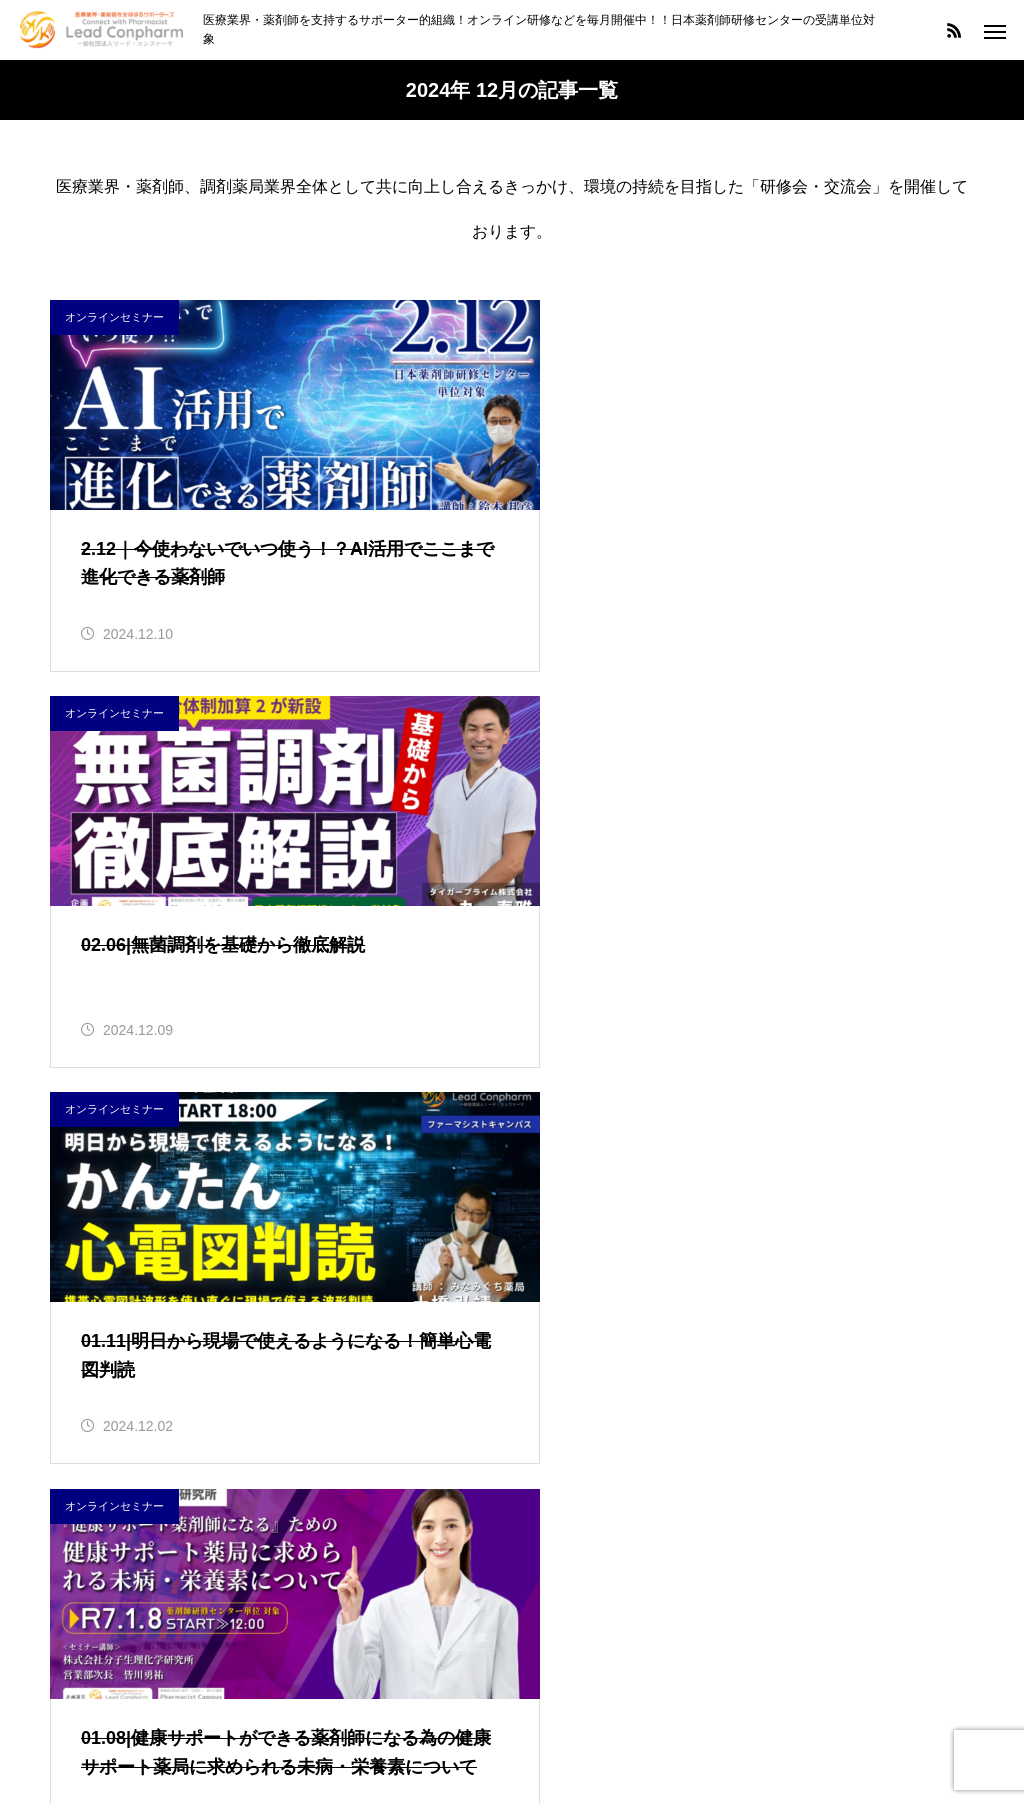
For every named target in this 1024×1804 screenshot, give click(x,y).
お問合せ (664, 1714)
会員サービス (98, 1548)
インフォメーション (122, 1456)
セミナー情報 (457, 1714)
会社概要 (567, 1714)
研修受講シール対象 (122, 1594)
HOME (353, 1714)
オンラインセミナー (114, 317)
